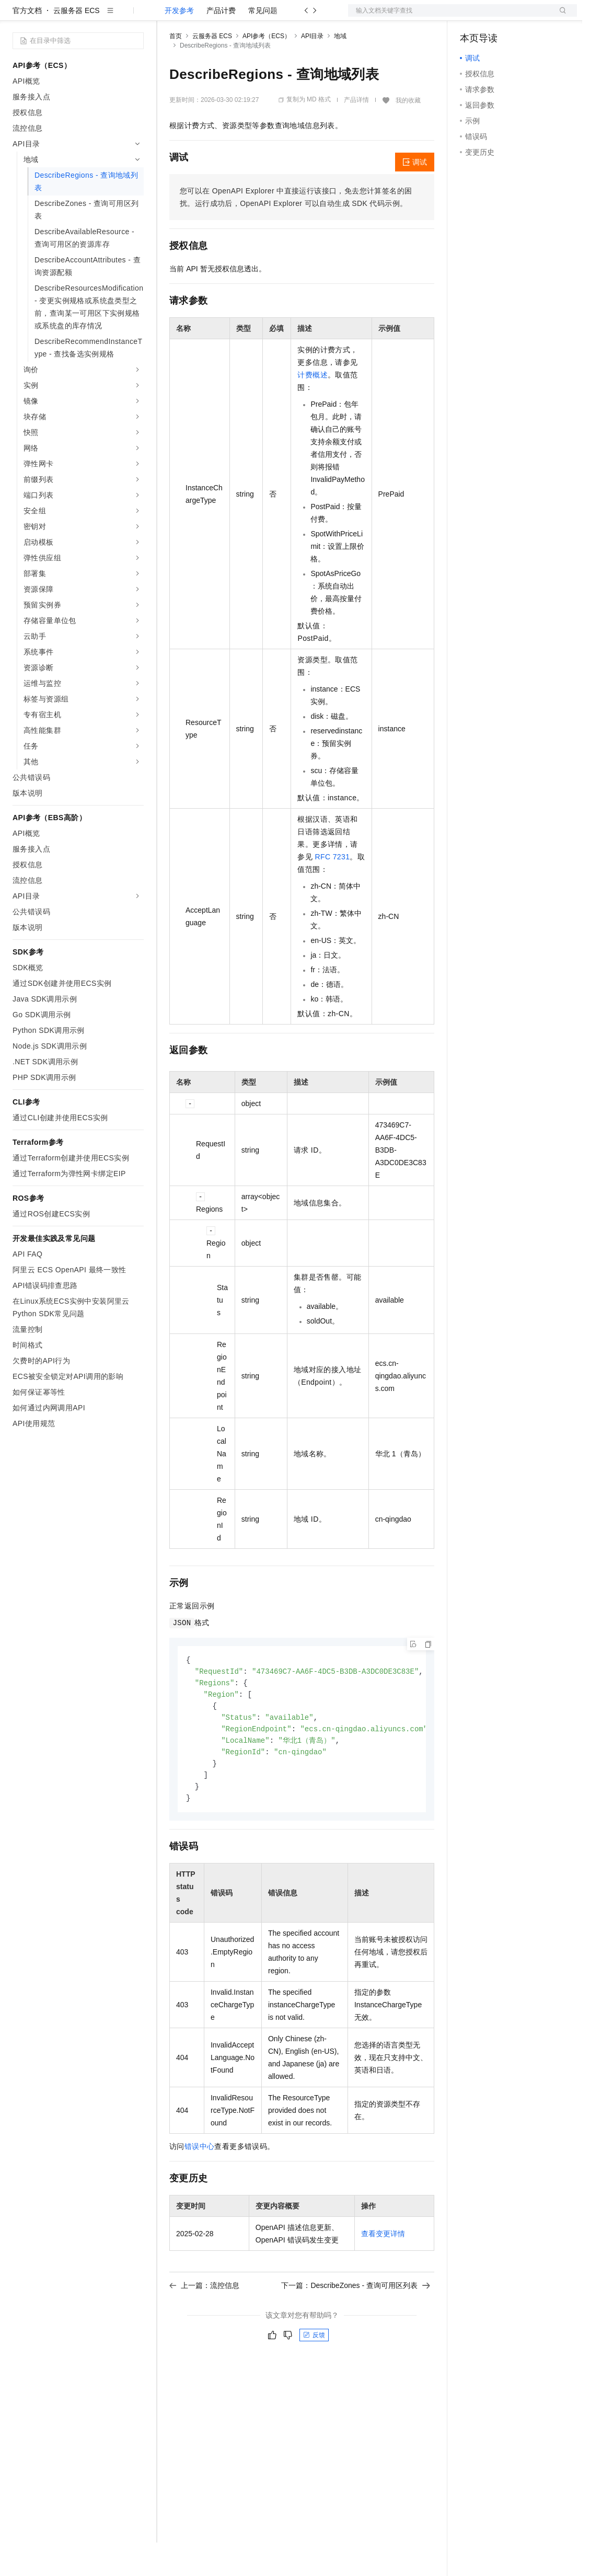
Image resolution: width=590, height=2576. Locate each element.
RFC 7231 (332, 890)
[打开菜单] (16, 16)
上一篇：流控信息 (204, 2325)
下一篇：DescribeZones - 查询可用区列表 (355, 2325)
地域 (340, 69)
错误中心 (199, 2186)
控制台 (496, 16)
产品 (136, 17)
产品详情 (356, 133)
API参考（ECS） (266, 69)
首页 (175, 69)
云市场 (254, 17)
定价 (225, 17)
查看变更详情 (383, 2274)
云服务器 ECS (76, 44)
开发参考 (179, 44)
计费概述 (312, 408)
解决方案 (168, 17)
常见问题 (262, 44)
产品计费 (221, 44)
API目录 (312, 69)
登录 (559, 16)
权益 (200, 17)
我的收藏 (408, 133)
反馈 (314, 2375)
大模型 (107, 17)
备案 (471, 16)
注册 (521, 16)
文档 (449, 16)
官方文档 (27, 44)
